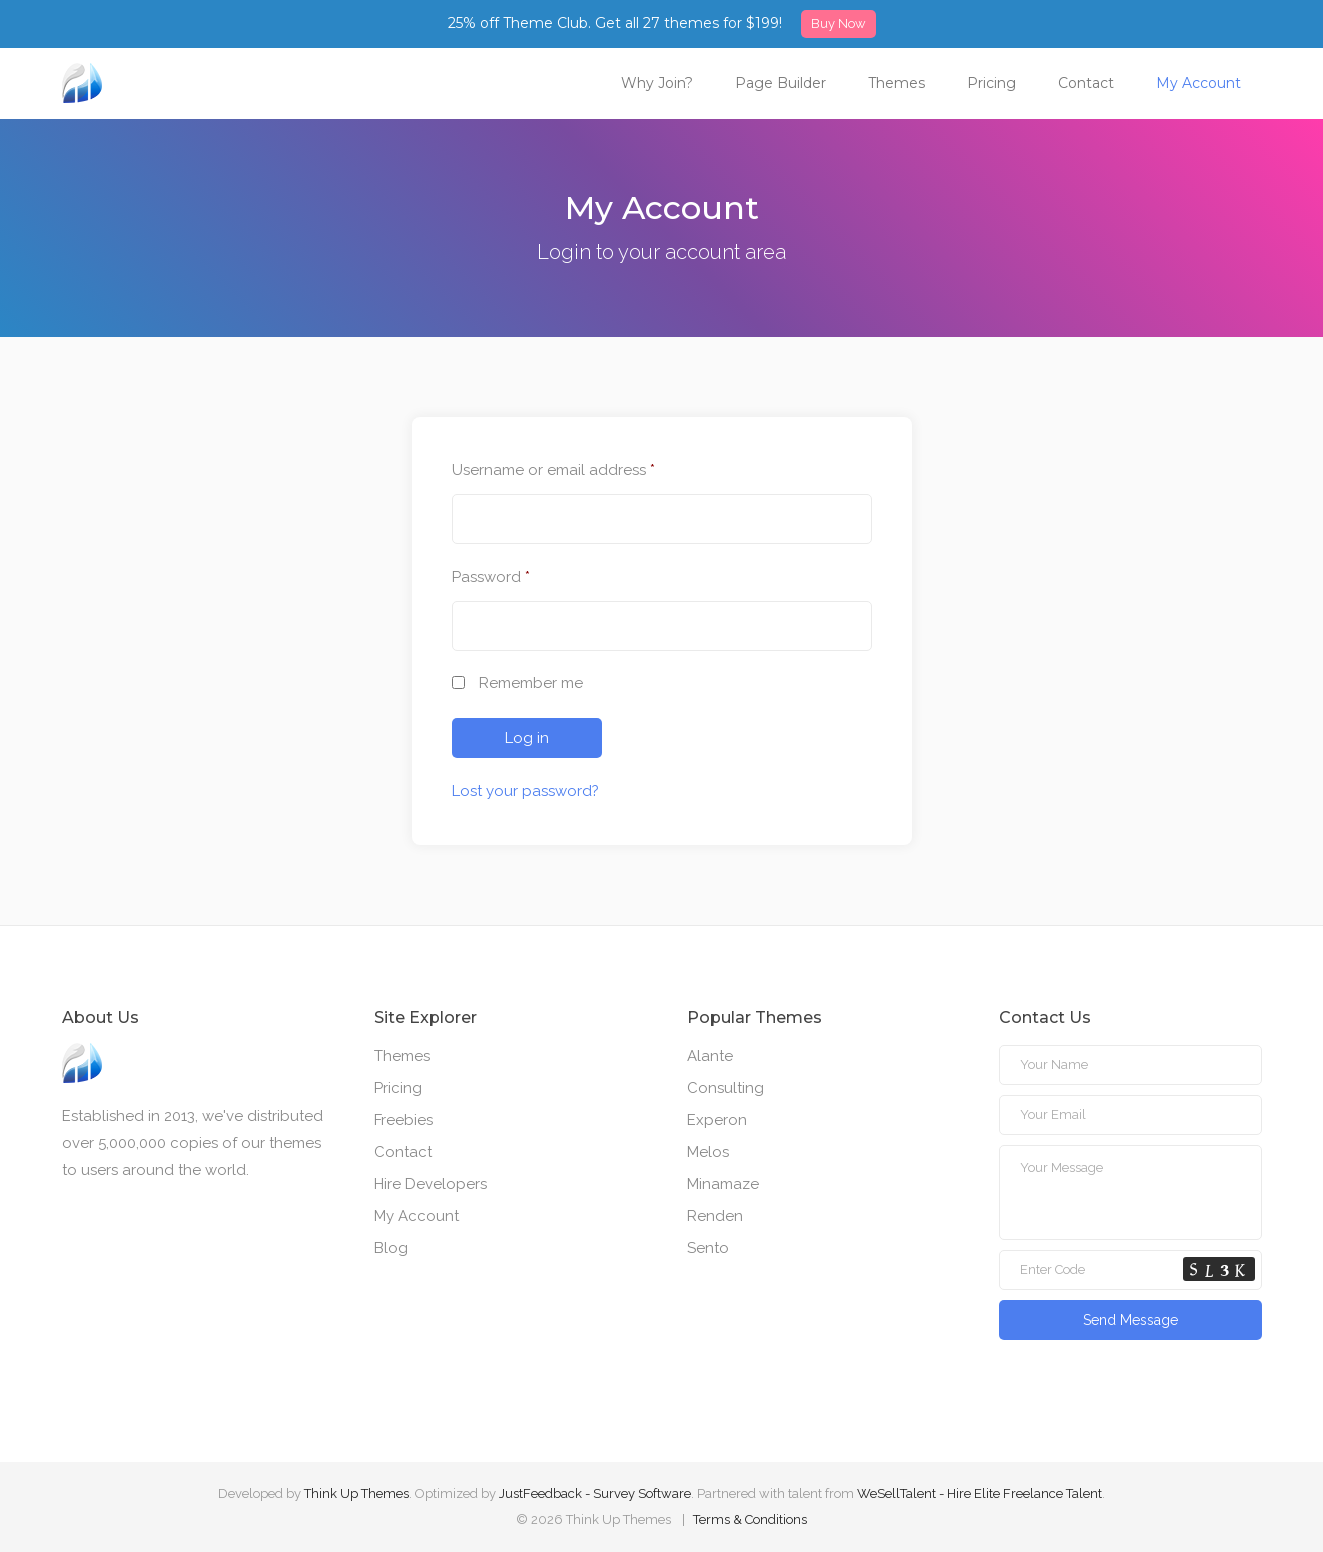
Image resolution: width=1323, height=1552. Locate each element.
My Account (1198, 83)
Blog (391, 1248)
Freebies (403, 1120)
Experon (717, 1120)
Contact (1086, 83)
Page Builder (780, 83)
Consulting (725, 1088)
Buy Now (838, 23)
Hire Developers (430, 1184)
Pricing (991, 83)
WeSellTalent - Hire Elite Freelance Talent (979, 1493)
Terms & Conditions (750, 1519)
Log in (527, 738)
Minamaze (723, 1184)
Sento (708, 1248)
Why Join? (657, 83)
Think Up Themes (356, 1493)
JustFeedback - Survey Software (595, 1493)
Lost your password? (525, 791)
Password (491, 577)
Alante (710, 1056)
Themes (896, 83)
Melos (708, 1152)
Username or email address (553, 470)
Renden (715, 1216)
